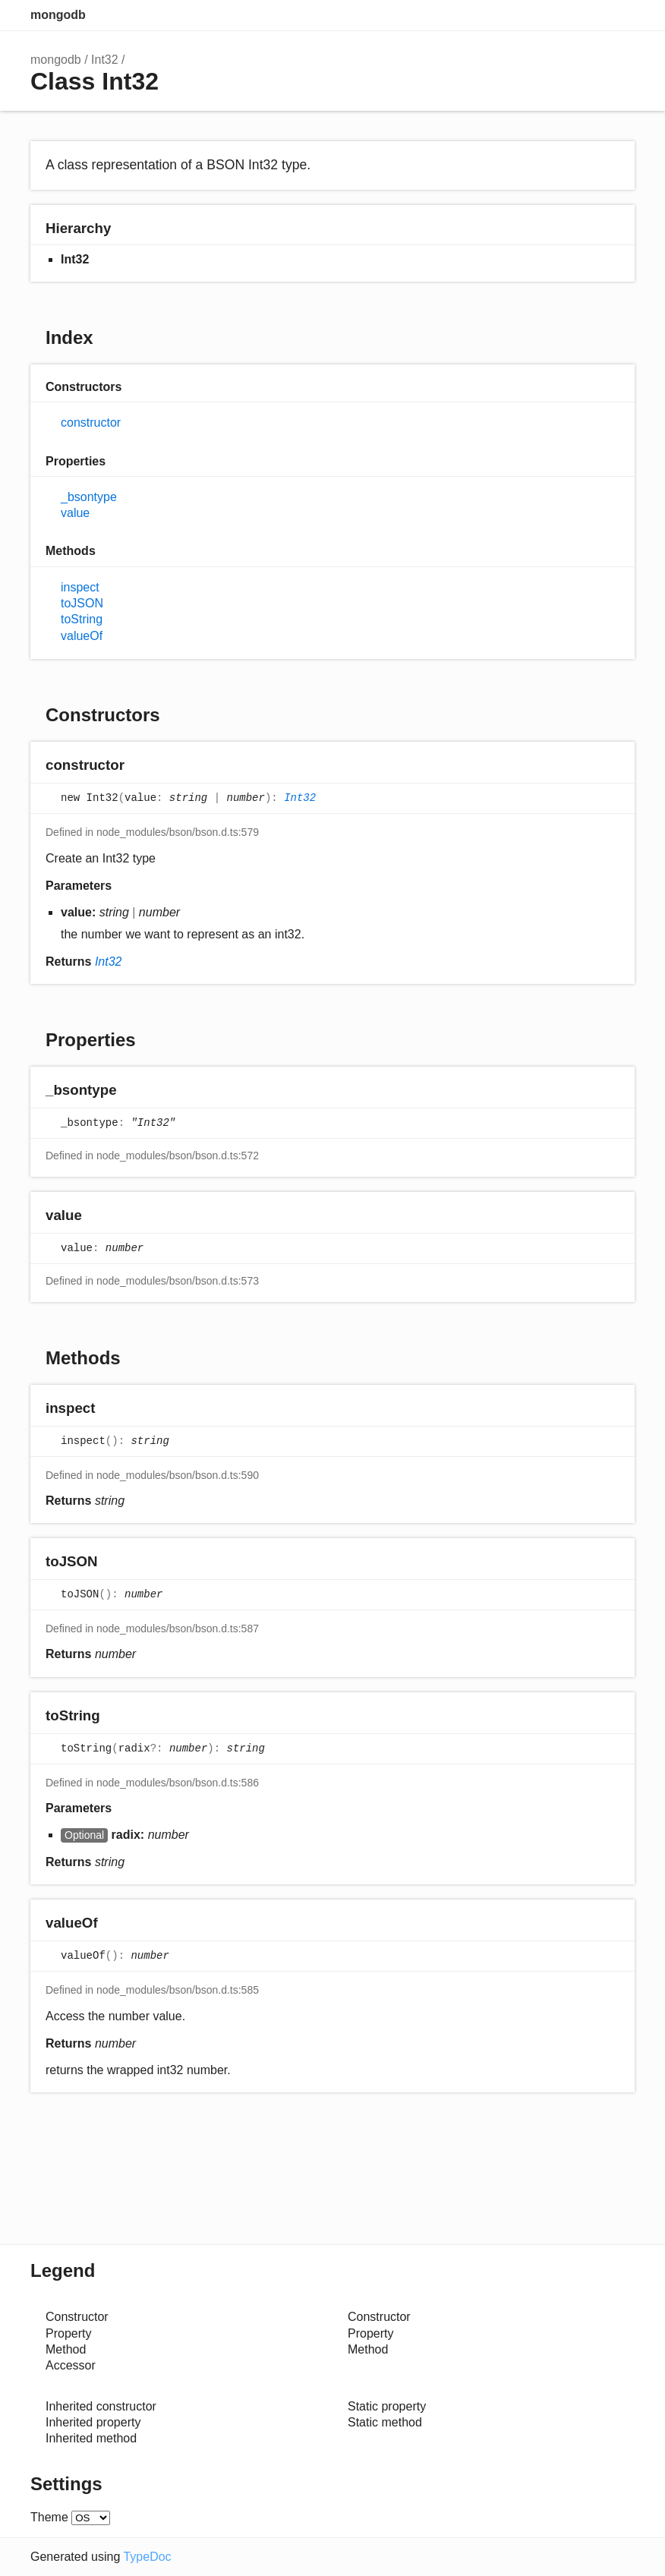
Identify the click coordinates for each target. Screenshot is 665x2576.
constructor (91, 422)
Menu (619, 15)
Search (559, 15)
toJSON (82, 603)
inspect (80, 587)
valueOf (81, 635)
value (75, 512)
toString (81, 619)
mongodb (58, 14)
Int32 (104, 59)
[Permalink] (139, 766)
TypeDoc (147, 2556)
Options (589, 15)
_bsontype (89, 496)
